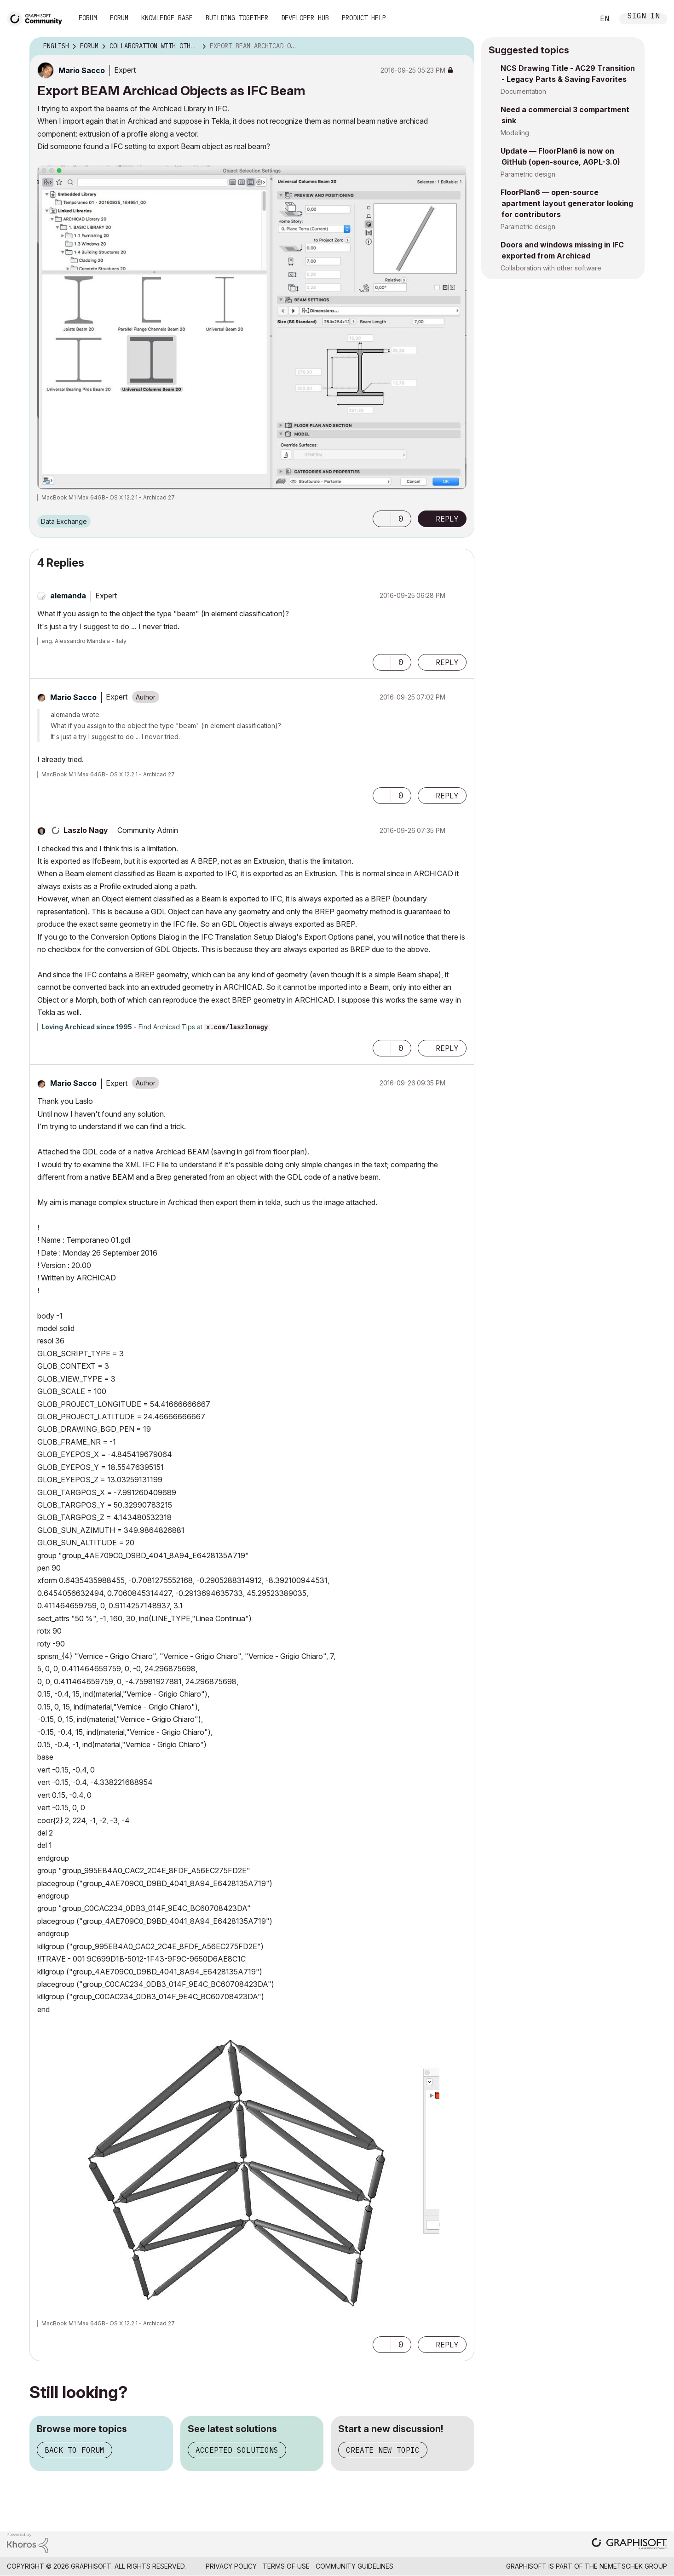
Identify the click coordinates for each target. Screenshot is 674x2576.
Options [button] (461, 46)
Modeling (515, 133)
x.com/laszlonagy (237, 1027)
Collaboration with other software (551, 268)
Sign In (644, 16)
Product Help (364, 18)
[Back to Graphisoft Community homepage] (38, 18)
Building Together (237, 18)
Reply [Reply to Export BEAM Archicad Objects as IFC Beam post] (447, 518)
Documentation (523, 91)
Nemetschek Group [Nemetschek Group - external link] (633, 2566)
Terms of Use (286, 2566)
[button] (382, 519)
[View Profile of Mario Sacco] (81, 70)
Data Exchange (64, 521)
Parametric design (528, 174)
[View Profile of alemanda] (68, 595)
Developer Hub (305, 18)
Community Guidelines (354, 2566)
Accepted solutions (237, 2450)
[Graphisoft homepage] (629, 2544)
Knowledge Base (167, 18)
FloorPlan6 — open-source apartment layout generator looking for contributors (567, 203)
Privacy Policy (231, 2566)
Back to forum (74, 2450)
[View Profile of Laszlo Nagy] (85, 830)
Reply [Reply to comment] (447, 662)
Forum (88, 18)
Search (577, 18)
